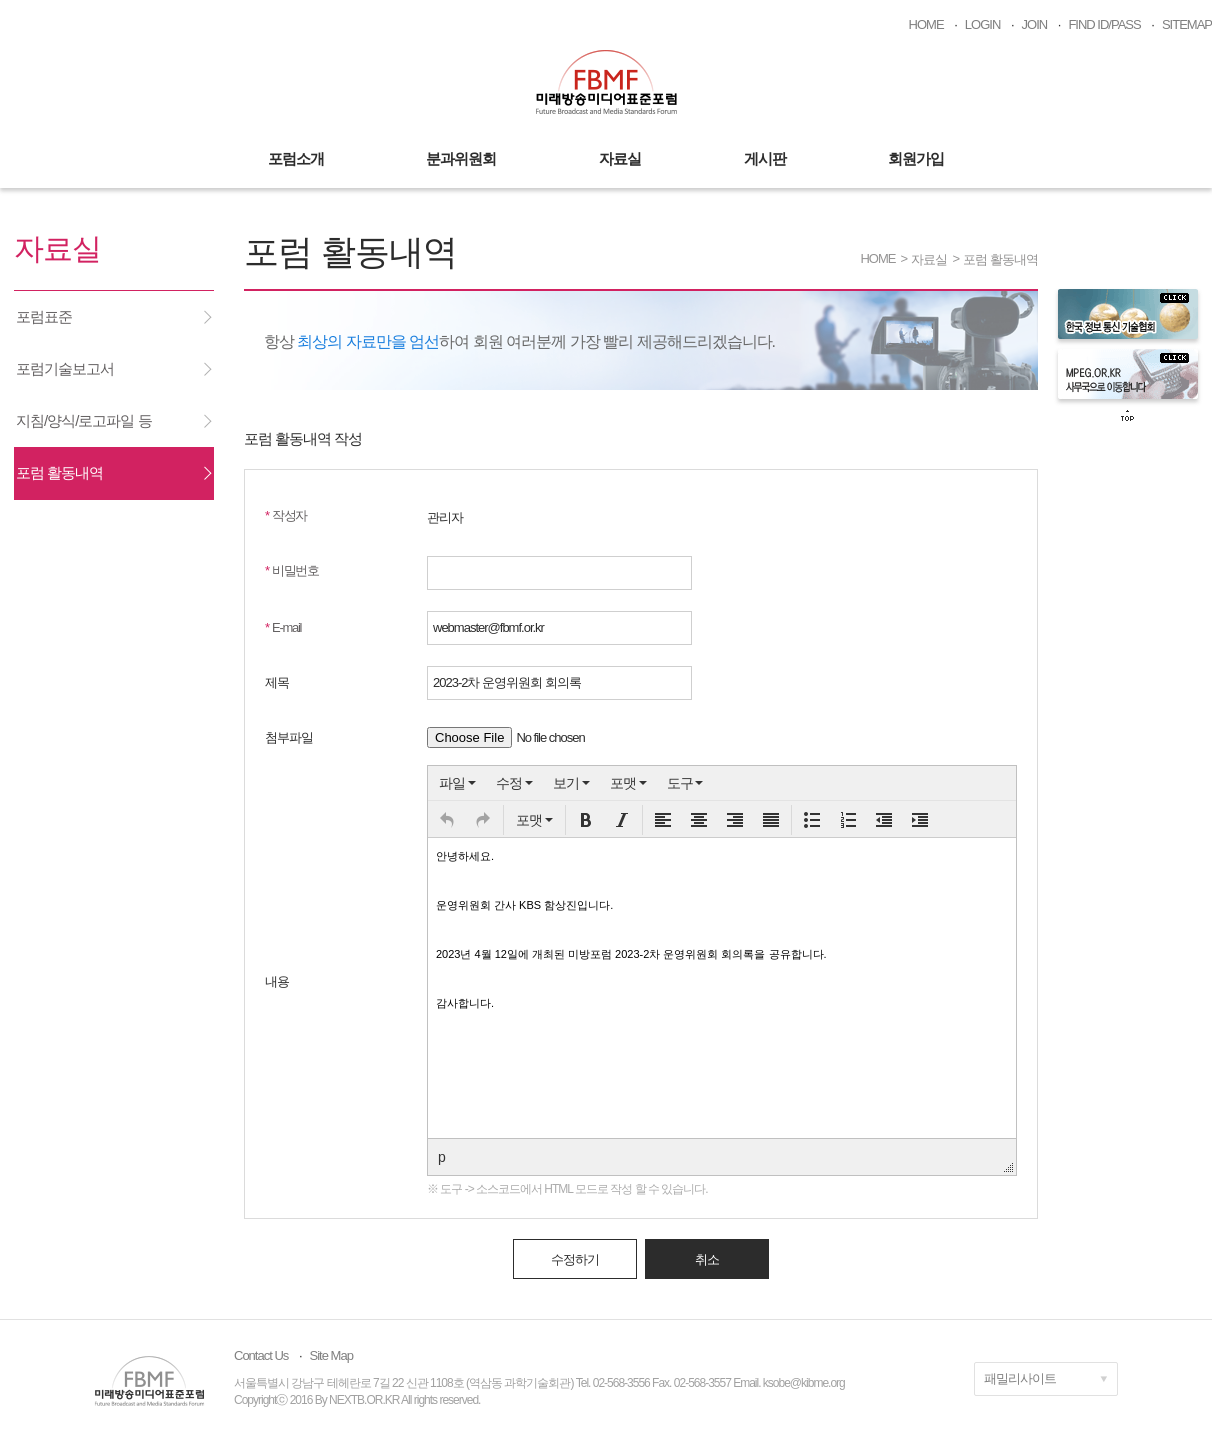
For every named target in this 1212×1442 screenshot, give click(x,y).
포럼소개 (296, 158)
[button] (447, 820)
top (1128, 416)
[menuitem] (457, 783)
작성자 (286, 515)
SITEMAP (1187, 24)
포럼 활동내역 (1000, 259)
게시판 (765, 158)
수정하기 (575, 1259)
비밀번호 (292, 570)
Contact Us (261, 1355)
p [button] (441, 1157)
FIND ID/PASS (1104, 24)
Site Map (331, 1355)
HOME (926, 24)
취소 (707, 1259)
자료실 (620, 158)
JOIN (1035, 24)
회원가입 (916, 158)
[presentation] (457, 783)
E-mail (283, 627)
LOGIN (982, 24)
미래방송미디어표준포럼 (606, 82)
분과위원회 (461, 158)
